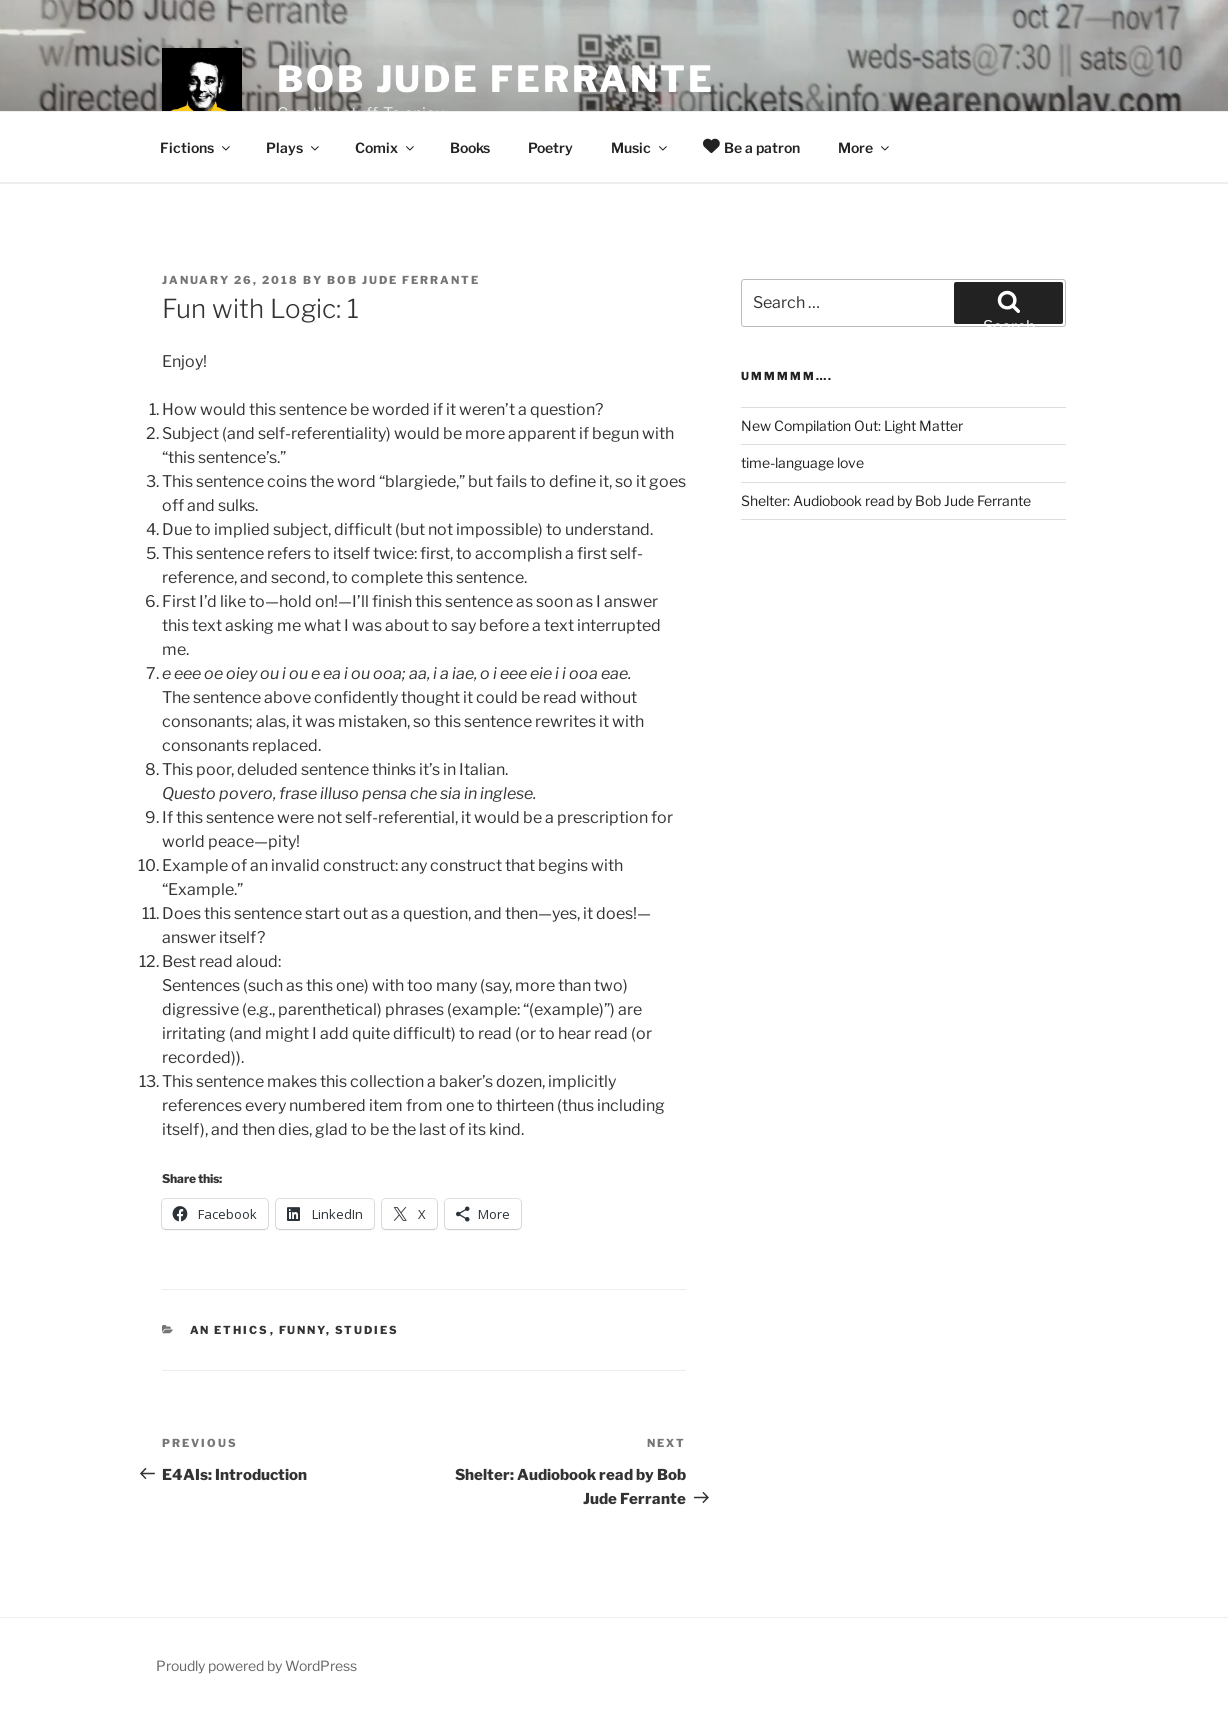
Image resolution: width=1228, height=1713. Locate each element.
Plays (294, 147)
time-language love (802, 462)
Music (640, 147)
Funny (302, 1330)
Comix (386, 147)
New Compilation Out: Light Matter (852, 425)
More (865, 147)
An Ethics (230, 1330)
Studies (367, 1330)
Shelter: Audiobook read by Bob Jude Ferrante (886, 500)
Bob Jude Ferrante (496, 79)
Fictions (196, 147)
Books (470, 147)
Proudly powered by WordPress (256, 1665)
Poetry (550, 147)
